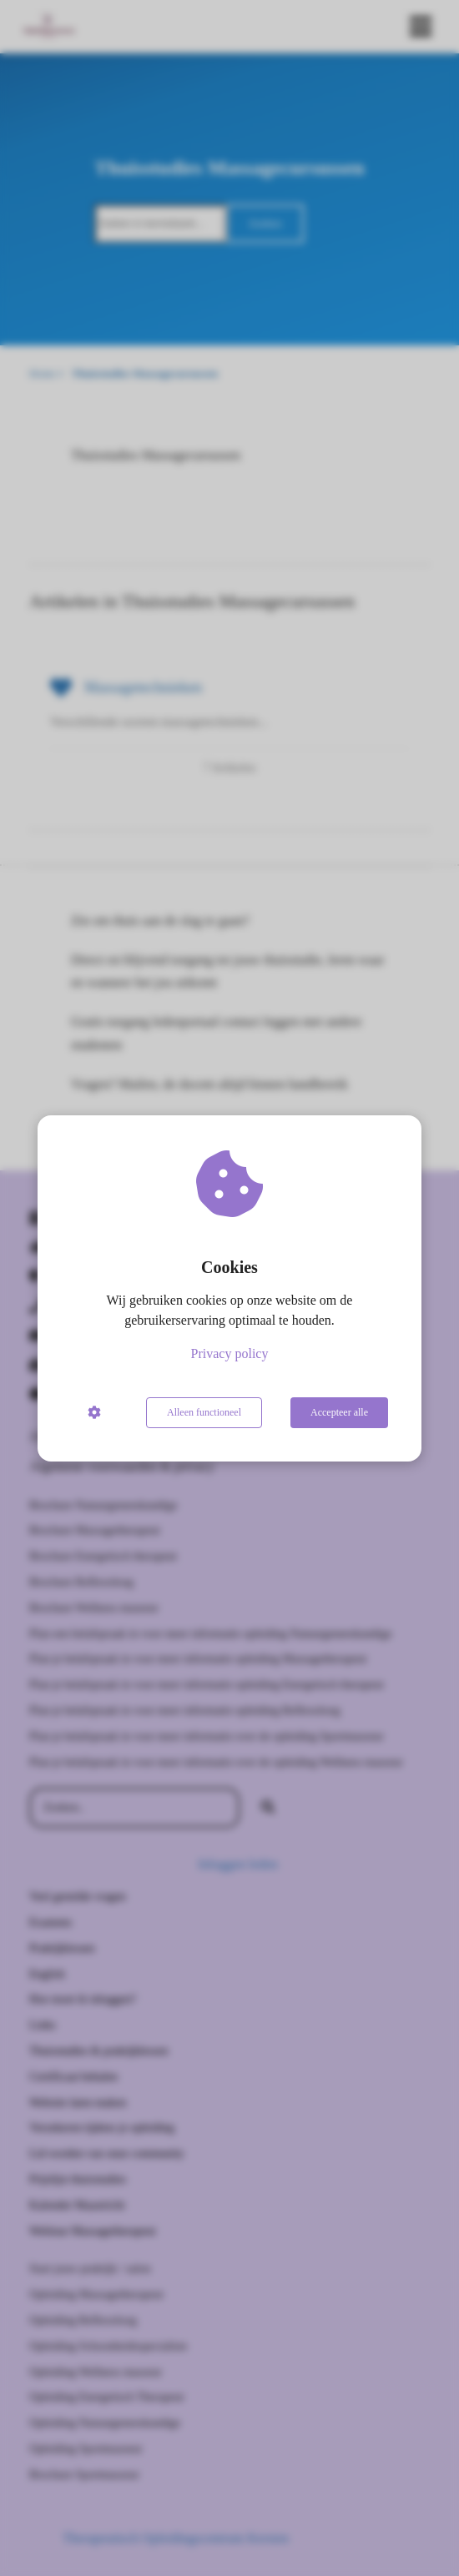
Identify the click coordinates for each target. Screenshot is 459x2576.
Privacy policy (230, 1353)
